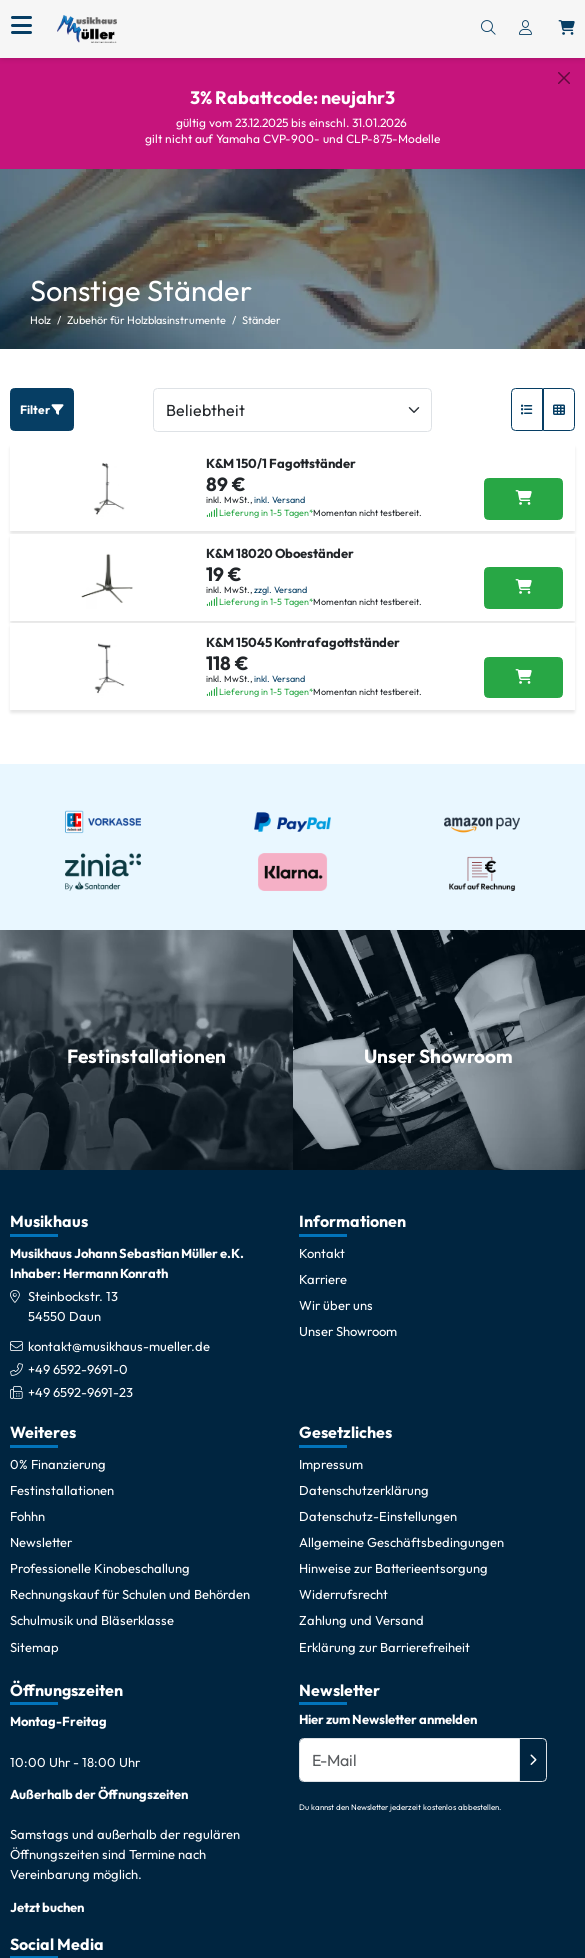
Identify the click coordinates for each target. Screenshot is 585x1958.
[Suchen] (488, 29)
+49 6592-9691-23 (80, 1376)
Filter (42, 393)
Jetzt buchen (47, 1891)
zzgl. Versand (280, 573)
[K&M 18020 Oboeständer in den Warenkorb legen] (523, 573)
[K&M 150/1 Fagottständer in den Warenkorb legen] (523, 484)
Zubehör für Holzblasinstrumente (146, 305)
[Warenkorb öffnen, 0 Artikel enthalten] (567, 29)
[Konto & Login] (525, 29)
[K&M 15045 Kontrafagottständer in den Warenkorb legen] (523, 662)
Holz (40, 305)
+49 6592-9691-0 (78, 1353)
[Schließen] (564, 78)
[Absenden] (533, 1745)
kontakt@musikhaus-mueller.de (119, 1330)
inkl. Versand (279, 484)
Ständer (261, 305)
